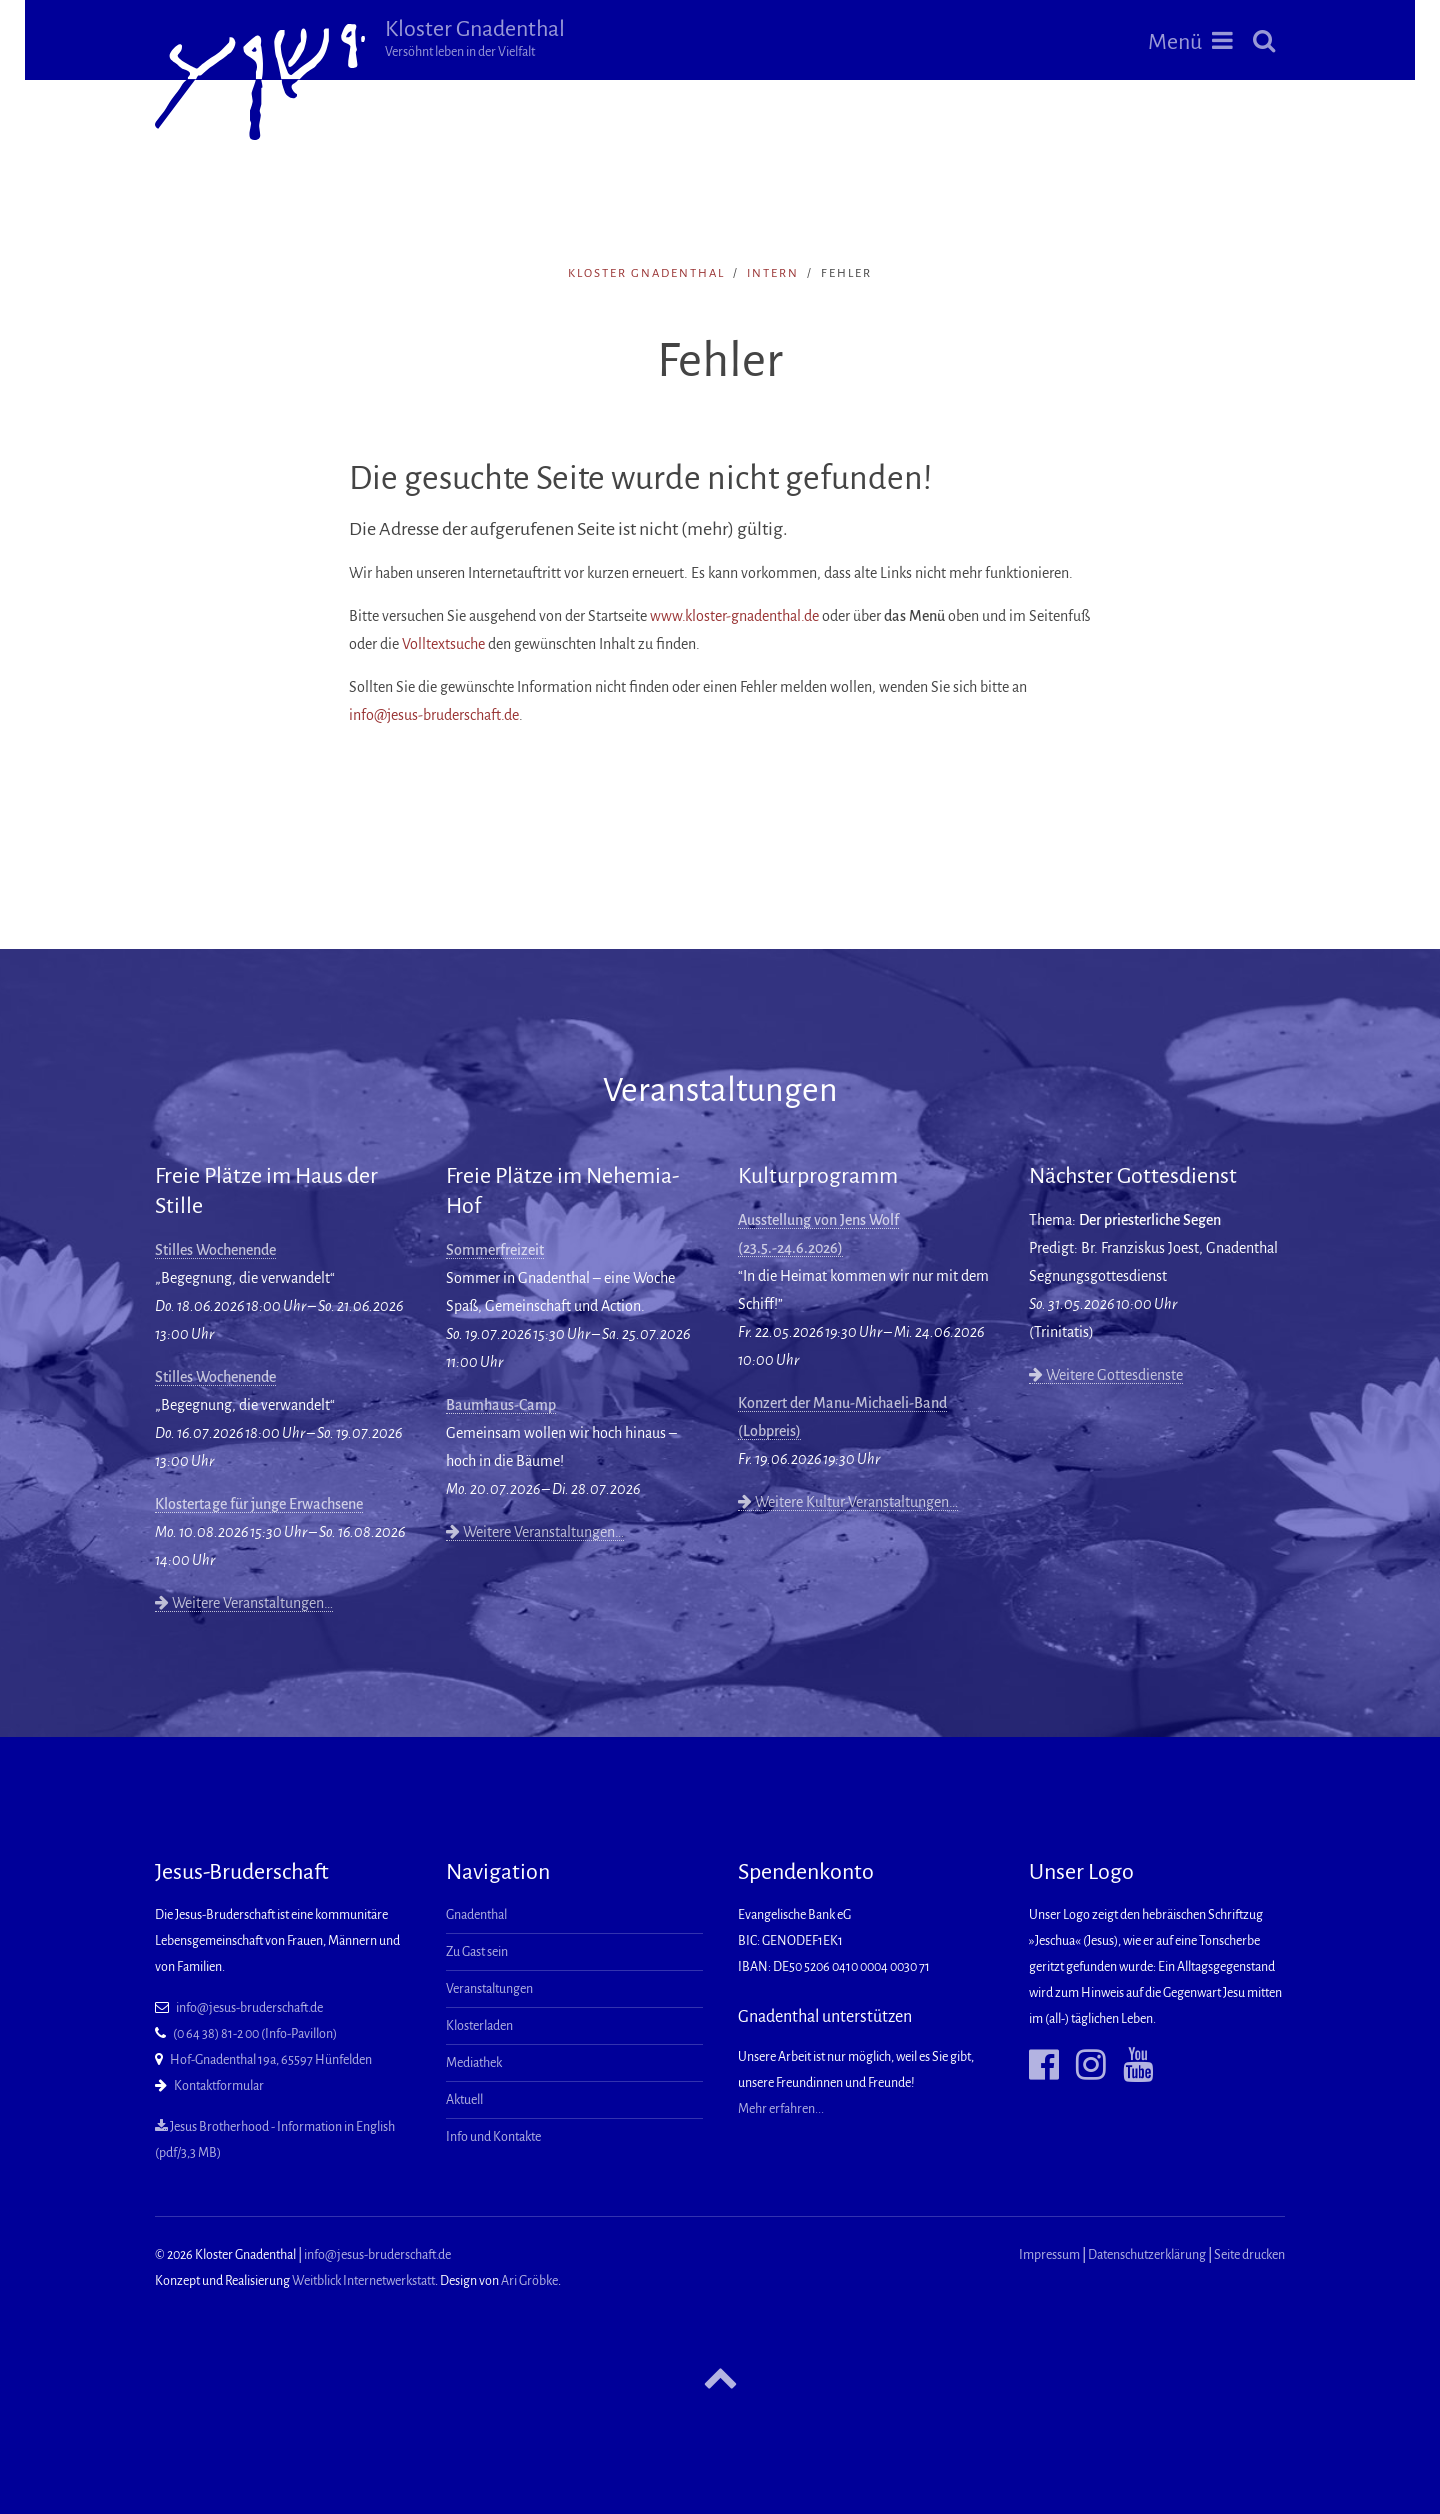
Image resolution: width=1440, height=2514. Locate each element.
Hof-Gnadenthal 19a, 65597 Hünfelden (271, 2060)
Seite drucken (1249, 2255)
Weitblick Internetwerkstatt (363, 2281)
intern (773, 273)
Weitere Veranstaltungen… (244, 1603)
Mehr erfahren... (781, 2109)
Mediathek (474, 2063)
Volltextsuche (443, 644)
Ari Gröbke (529, 2281)
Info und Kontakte (493, 2137)
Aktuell (464, 2100)
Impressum (1049, 2255)
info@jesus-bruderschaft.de (434, 715)
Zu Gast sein (477, 1952)
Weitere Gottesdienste (1106, 1375)
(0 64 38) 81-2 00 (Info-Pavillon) (255, 2034)
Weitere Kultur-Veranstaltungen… (848, 1502)
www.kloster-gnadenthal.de (734, 616)
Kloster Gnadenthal (475, 38)
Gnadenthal (476, 1915)
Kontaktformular (219, 2086)
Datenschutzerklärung (1147, 2255)
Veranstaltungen (489, 1989)
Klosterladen (479, 2026)
